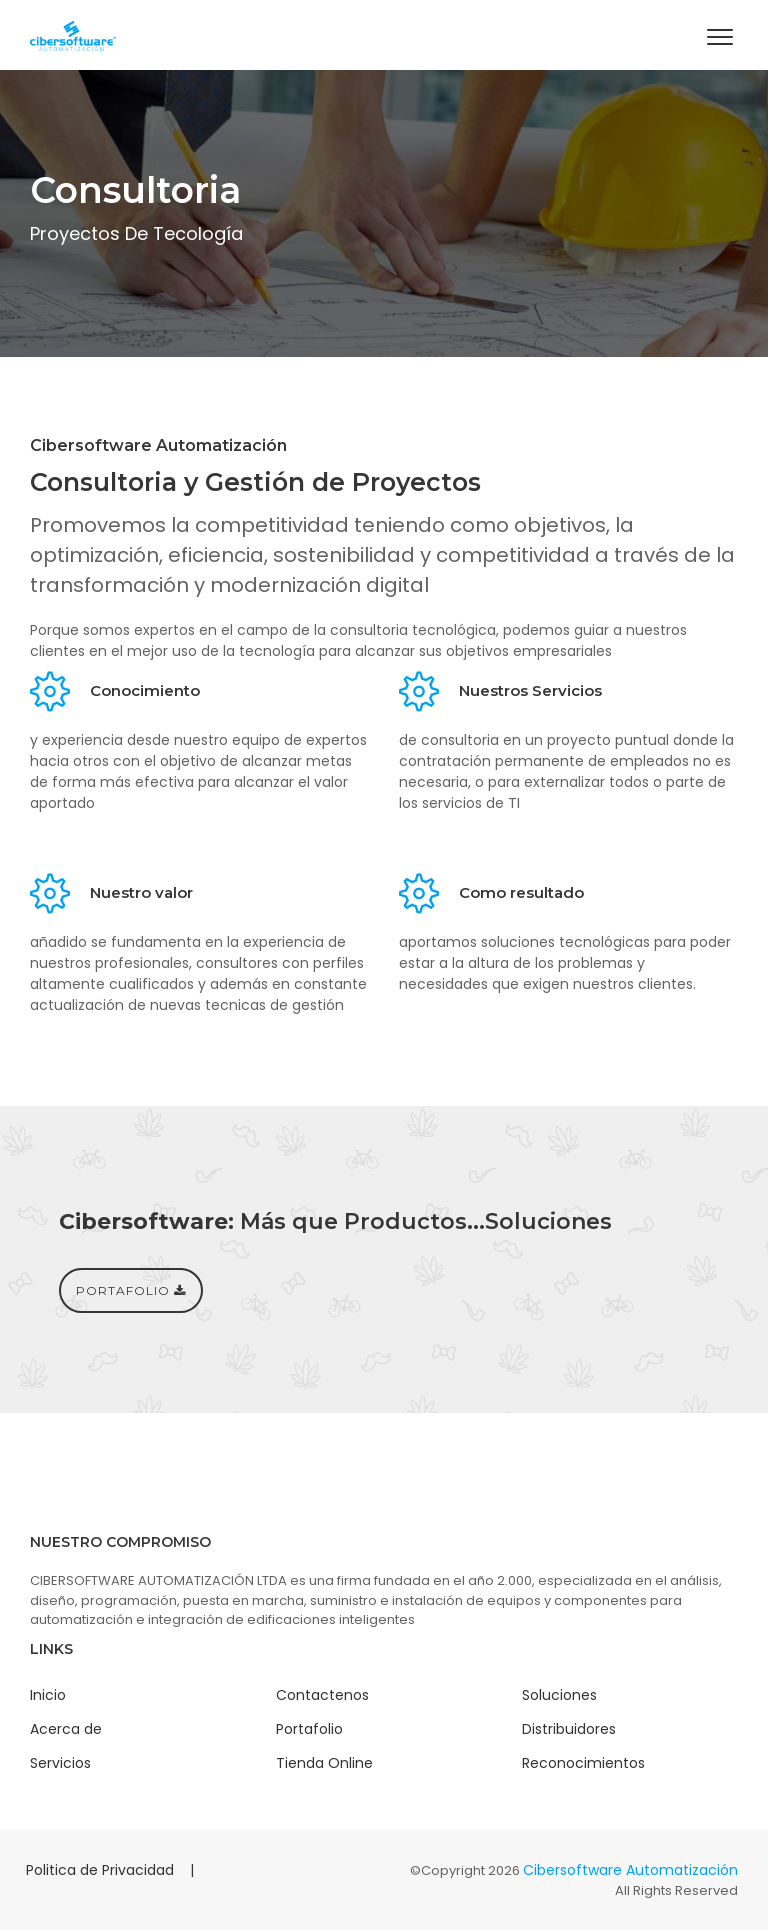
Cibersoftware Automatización (630, 1870)
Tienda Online (324, 1763)
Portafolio (309, 1729)
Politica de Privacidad (100, 1870)
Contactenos (322, 1695)
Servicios (60, 1763)
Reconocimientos (583, 1763)
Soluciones (559, 1695)
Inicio (48, 1695)
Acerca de (66, 1729)
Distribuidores (569, 1729)
